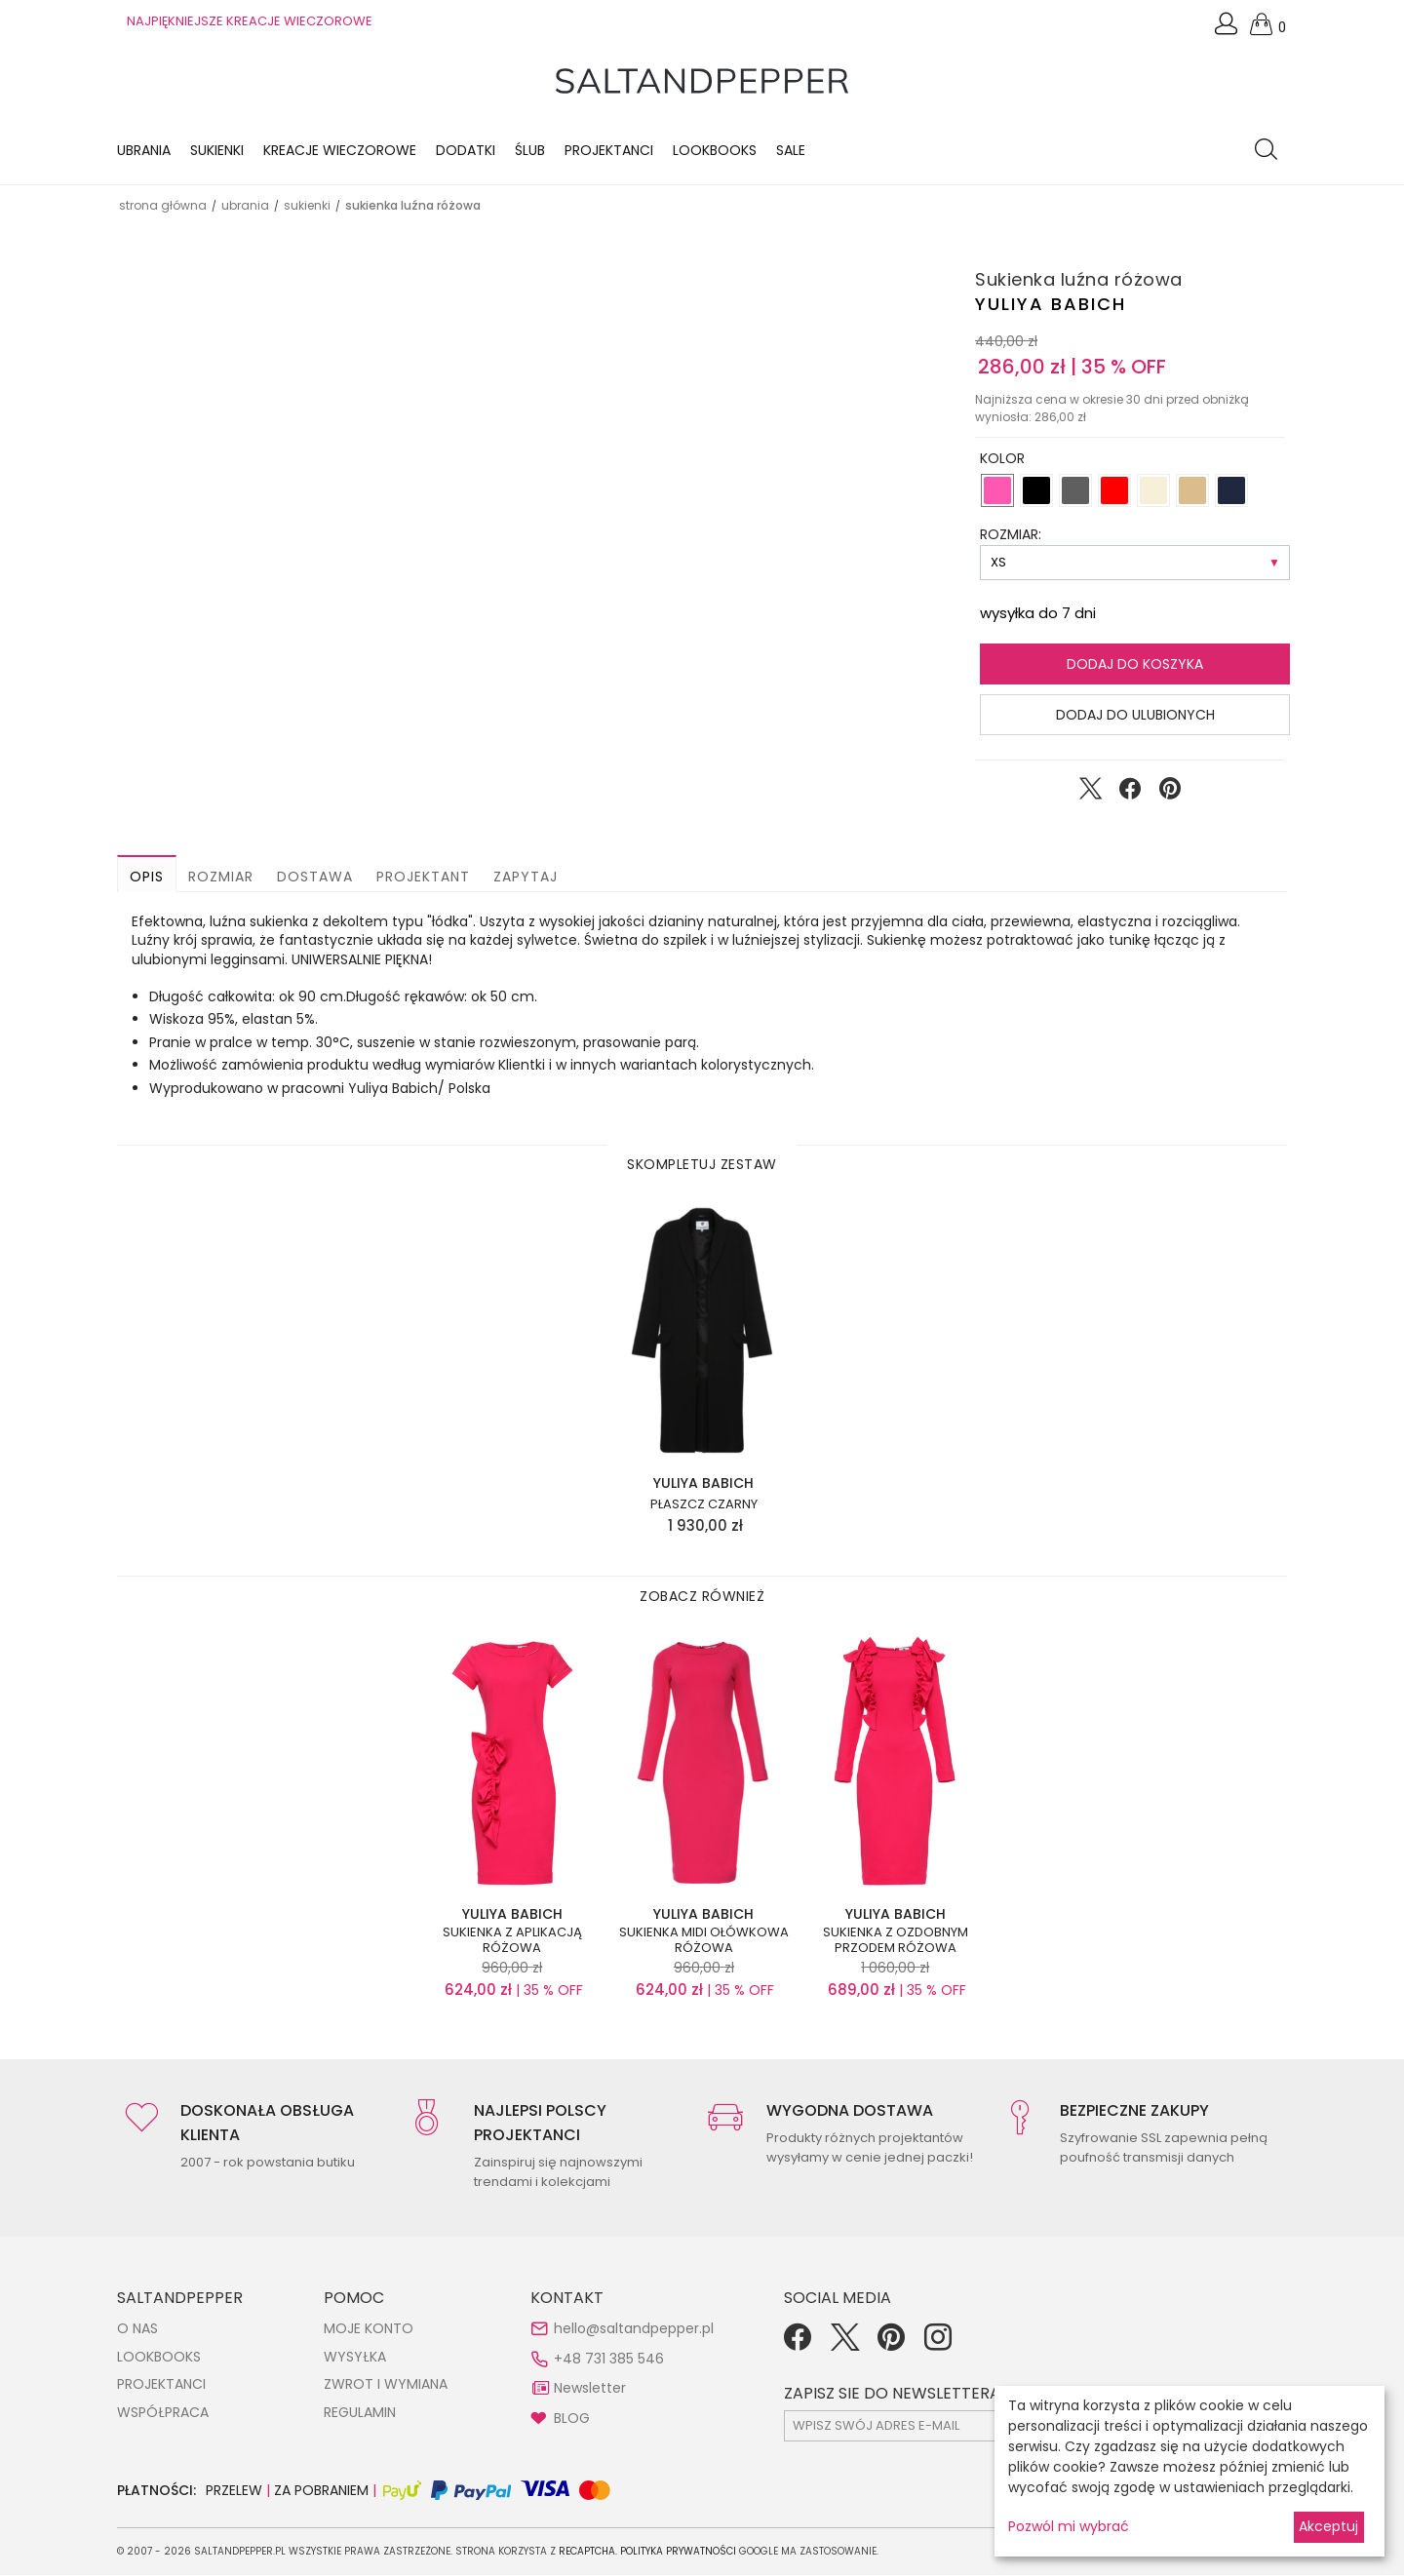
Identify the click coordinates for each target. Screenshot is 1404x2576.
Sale (790, 151)
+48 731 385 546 (609, 2359)
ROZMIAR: (1010, 536)
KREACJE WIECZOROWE (339, 151)
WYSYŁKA (355, 2357)
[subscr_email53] (954, 2426)
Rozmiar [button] (221, 878)
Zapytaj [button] (525, 878)
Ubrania (144, 151)
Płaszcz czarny (704, 1506)
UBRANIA (245, 207)
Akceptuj (1328, 2526)
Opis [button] (147, 878)
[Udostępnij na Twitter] (1090, 794)
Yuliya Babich (1050, 305)
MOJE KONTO (368, 2330)
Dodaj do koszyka (1135, 666)
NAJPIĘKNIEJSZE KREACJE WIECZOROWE (249, 21)
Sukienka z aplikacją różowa (512, 1942)
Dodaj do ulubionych (1135, 716)
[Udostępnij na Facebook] (1130, 794)
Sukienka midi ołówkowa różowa (704, 1942)
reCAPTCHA (587, 2552)
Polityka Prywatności (678, 2552)
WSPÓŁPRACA (163, 2414)
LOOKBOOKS (715, 151)
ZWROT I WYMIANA (386, 2386)
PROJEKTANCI (161, 2386)
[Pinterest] (891, 2346)
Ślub (530, 151)
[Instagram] (938, 2346)
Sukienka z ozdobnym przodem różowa (895, 1942)
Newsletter (590, 2390)
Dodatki (465, 151)
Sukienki (217, 151)
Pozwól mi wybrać (1068, 2526)
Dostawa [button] (315, 878)
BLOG (572, 2420)
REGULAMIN (360, 2414)
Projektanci (609, 151)
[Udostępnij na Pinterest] (1170, 794)
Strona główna (163, 207)
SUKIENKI (307, 207)
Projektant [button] (423, 878)
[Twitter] (844, 2346)
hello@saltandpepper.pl (634, 2330)
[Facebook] (797, 2346)
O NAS (137, 2330)
